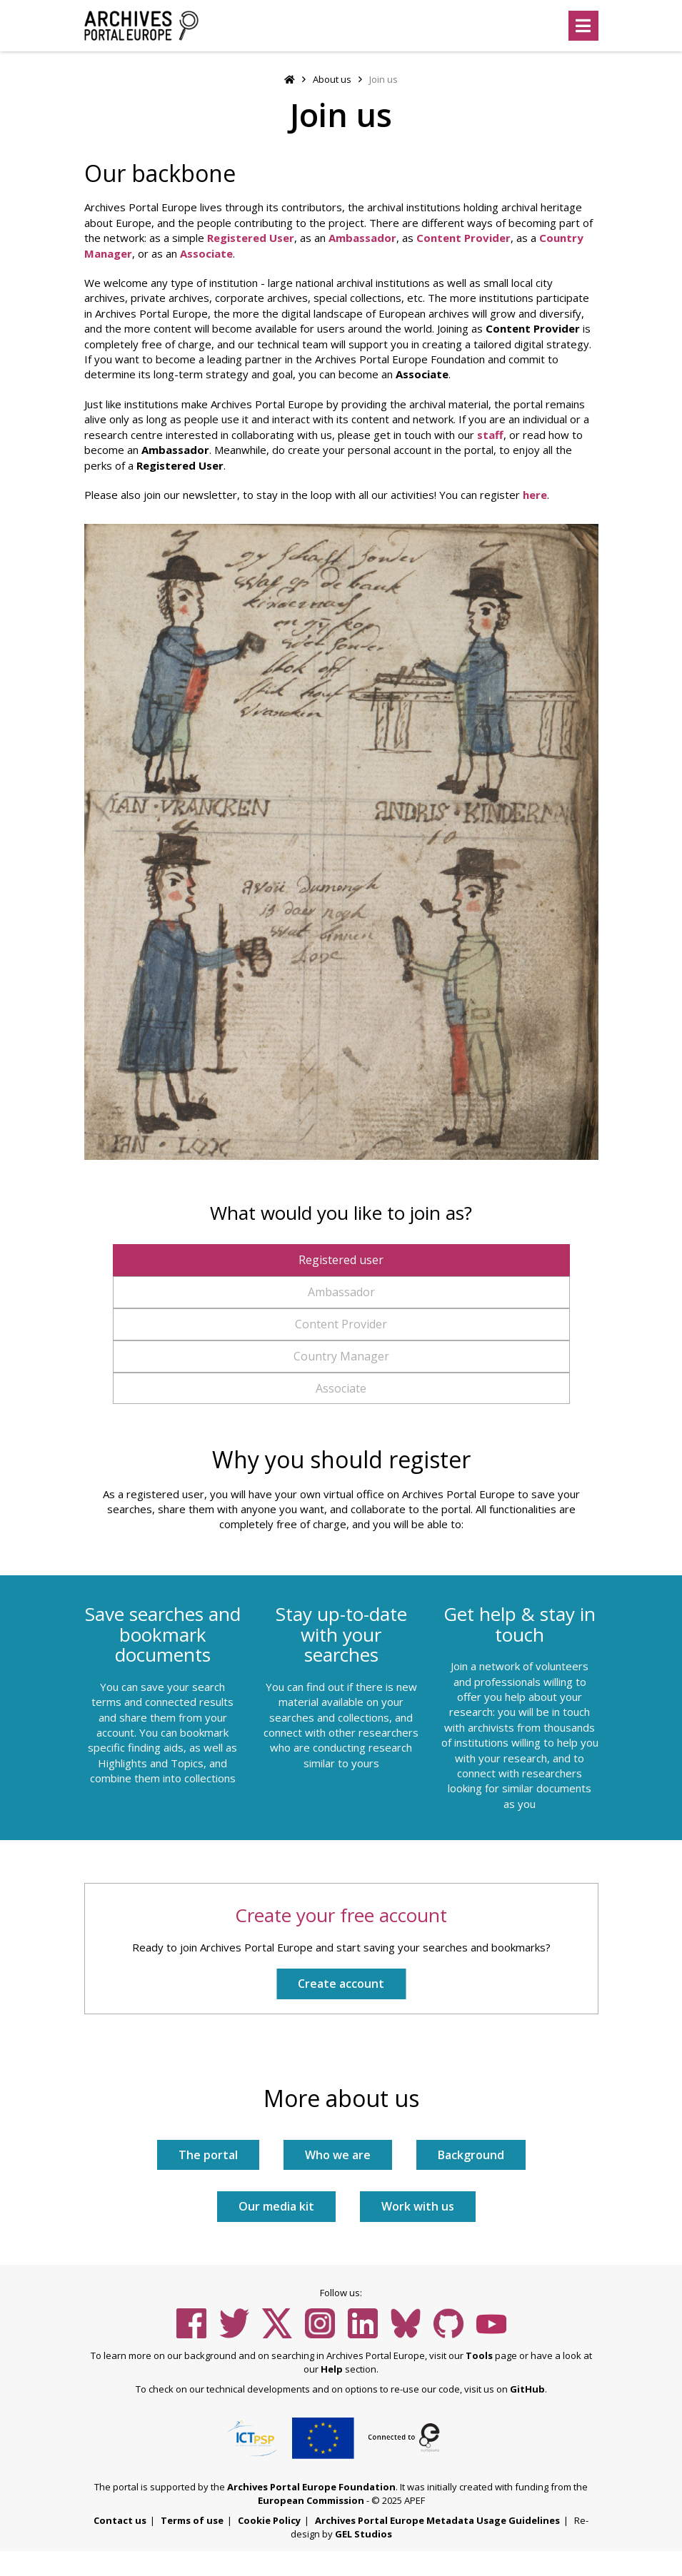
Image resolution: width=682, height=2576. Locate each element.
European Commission (311, 2500)
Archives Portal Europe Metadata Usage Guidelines (437, 2520)
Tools (479, 2355)
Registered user (341, 1260)
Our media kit (276, 2206)
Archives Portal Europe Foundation (311, 2486)
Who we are (338, 2155)
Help (332, 2369)
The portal (208, 2155)
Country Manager (341, 1356)
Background (471, 2155)
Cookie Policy (269, 2520)
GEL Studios (363, 2533)
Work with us (417, 2206)
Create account (341, 1983)
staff (490, 435)
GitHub (527, 2389)
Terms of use (192, 2520)
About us (332, 79)
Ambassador (362, 238)
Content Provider (463, 238)
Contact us (120, 2520)
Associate (206, 253)
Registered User (250, 238)
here (535, 495)
